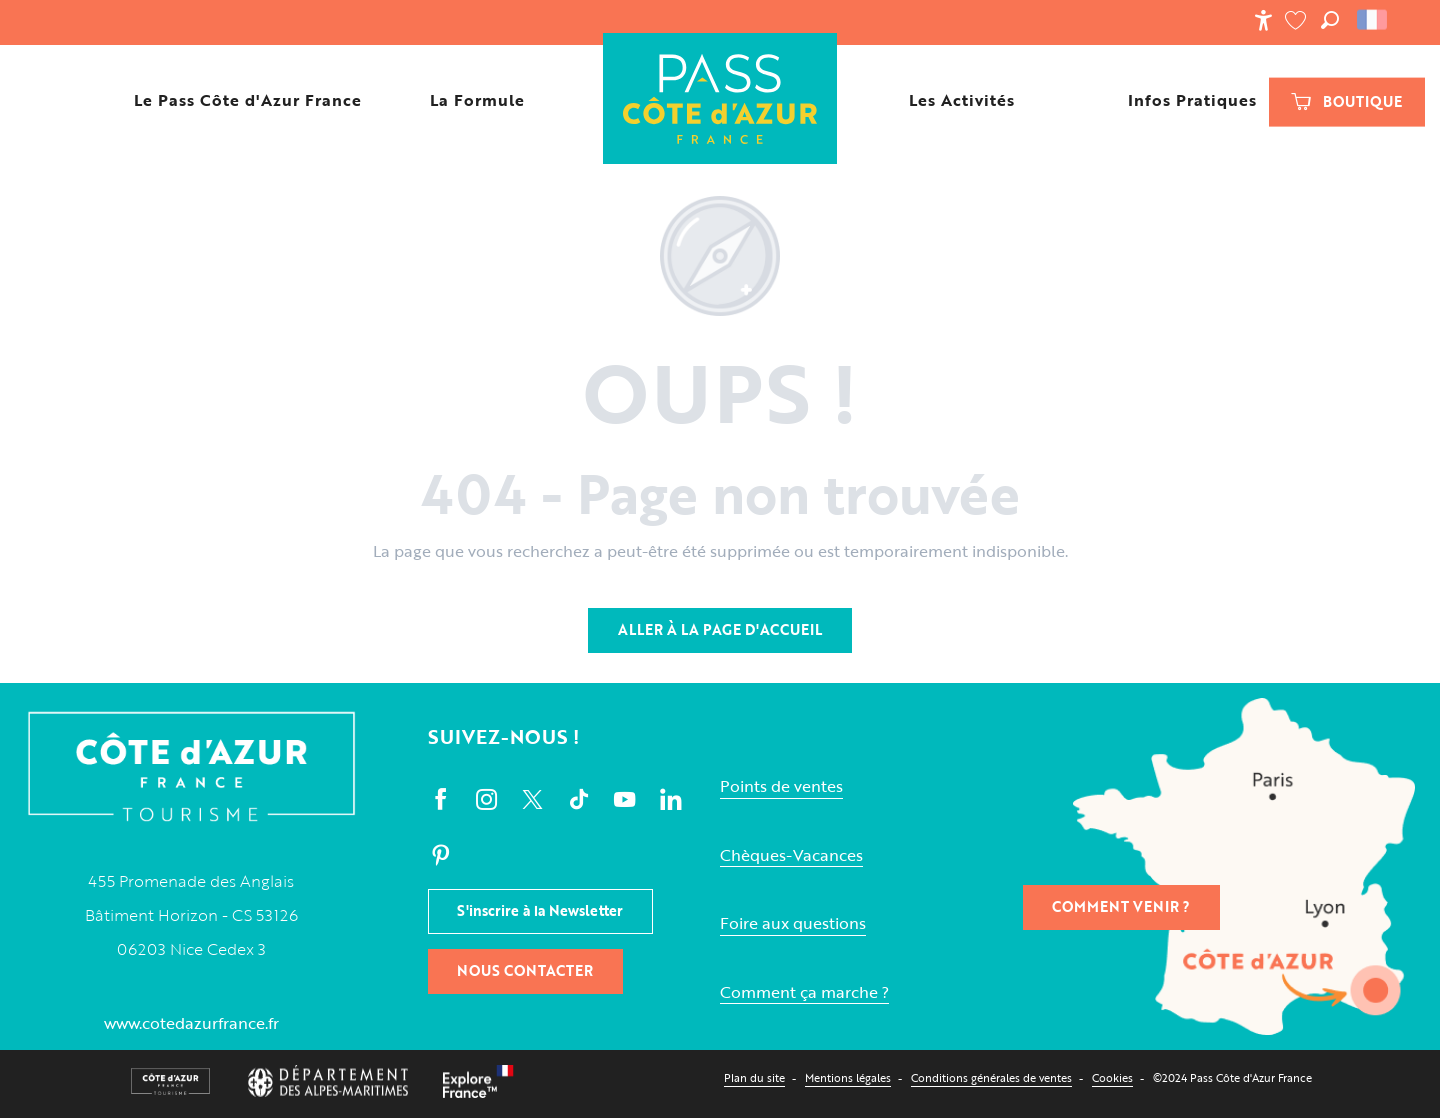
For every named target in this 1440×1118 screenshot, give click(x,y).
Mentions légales (848, 1077)
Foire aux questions (793, 923)
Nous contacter (525, 970)
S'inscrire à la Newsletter (540, 910)
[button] (1330, 20)
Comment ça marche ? (804, 992)
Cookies (1112, 1077)
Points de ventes (781, 786)
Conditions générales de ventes (991, 1077)
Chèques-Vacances (791, 855)
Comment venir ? (1121, 906)
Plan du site (754, 1077)
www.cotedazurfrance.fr (191, 1023)
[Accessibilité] (1263, 20)
